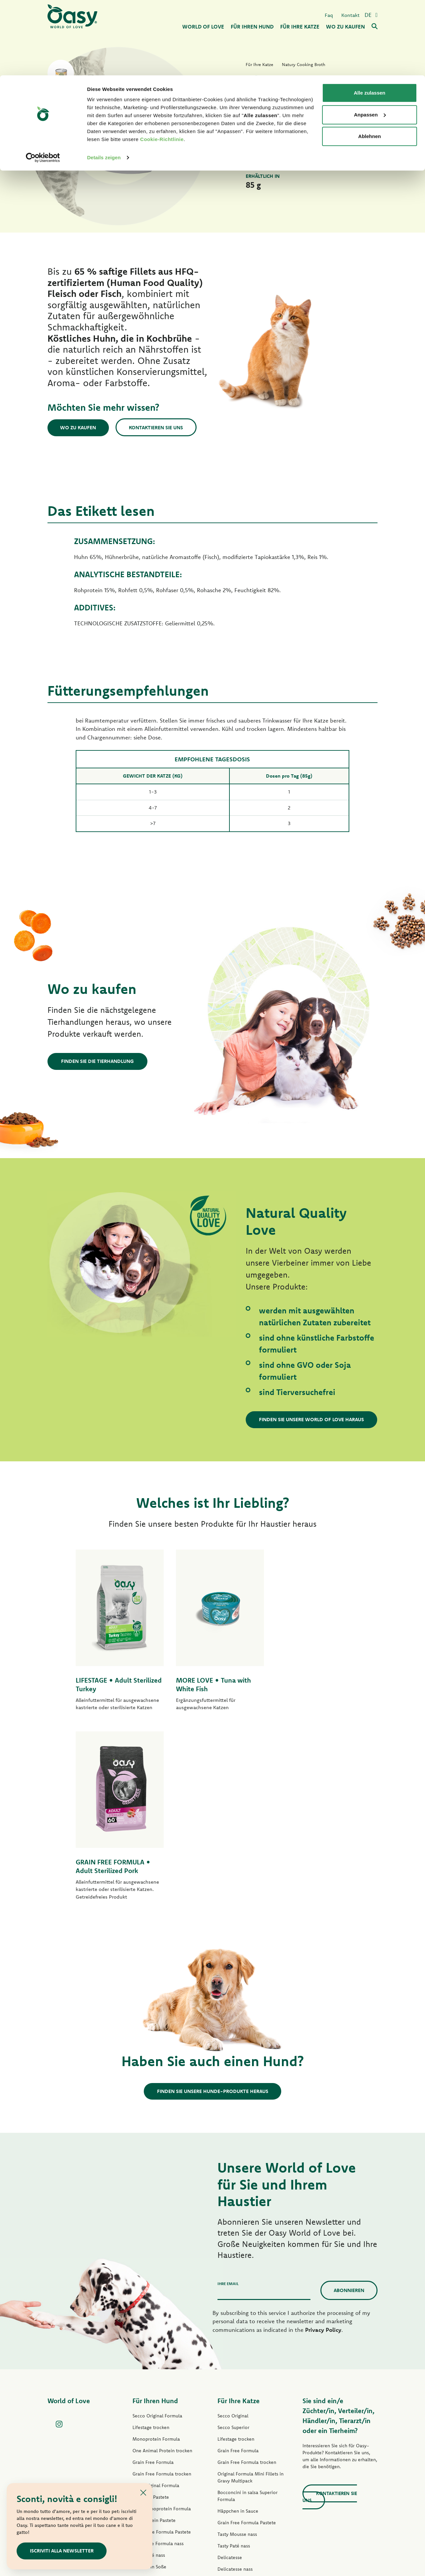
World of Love (68, 2226)
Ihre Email (228, 2109)
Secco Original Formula (157, 2242)
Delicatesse (229, 2383)
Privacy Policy (323, 2155)
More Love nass (234, 2441)
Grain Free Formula (153, 2288)
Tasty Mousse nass (237, 2360)
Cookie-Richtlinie (162, 64)
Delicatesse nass (235, 2395)
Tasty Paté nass (148, 2381)
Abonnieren (349, 2116)
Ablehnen (369, 61)
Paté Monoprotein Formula (161, 2334)
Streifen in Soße (149, 2393)
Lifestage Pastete (150, 2323)
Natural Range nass (152, 2416)
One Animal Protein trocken (162, 2276)
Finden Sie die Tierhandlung (97, 1061)
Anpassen (370, 39)
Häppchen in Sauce (237, 2337)
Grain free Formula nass (158, 2369)
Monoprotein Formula (156, 2265)
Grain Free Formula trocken (161, 2300)
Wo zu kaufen (79, 427)
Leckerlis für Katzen (238, 2453)
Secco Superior (233, 2253)
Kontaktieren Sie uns (157, 427)
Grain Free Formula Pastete (161, 2358)
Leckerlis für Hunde (153, 2427)
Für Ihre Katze (238, 2226)
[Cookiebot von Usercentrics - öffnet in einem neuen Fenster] (43, 82)
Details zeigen (104, 82)
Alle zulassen (369, 17)
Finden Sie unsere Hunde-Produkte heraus (212, 1917)
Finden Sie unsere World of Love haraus (311, 1419)
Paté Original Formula (155, 2311)
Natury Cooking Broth (240, 2418)
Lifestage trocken (150, 2253)
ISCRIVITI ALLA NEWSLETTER (62, 2550)
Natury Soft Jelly (149, 2404)
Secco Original (232, 2242)
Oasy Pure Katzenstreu (241, 2465)
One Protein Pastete (154, 2346)
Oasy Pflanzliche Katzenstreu (248, 2476)
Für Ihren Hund (155, 2226)
